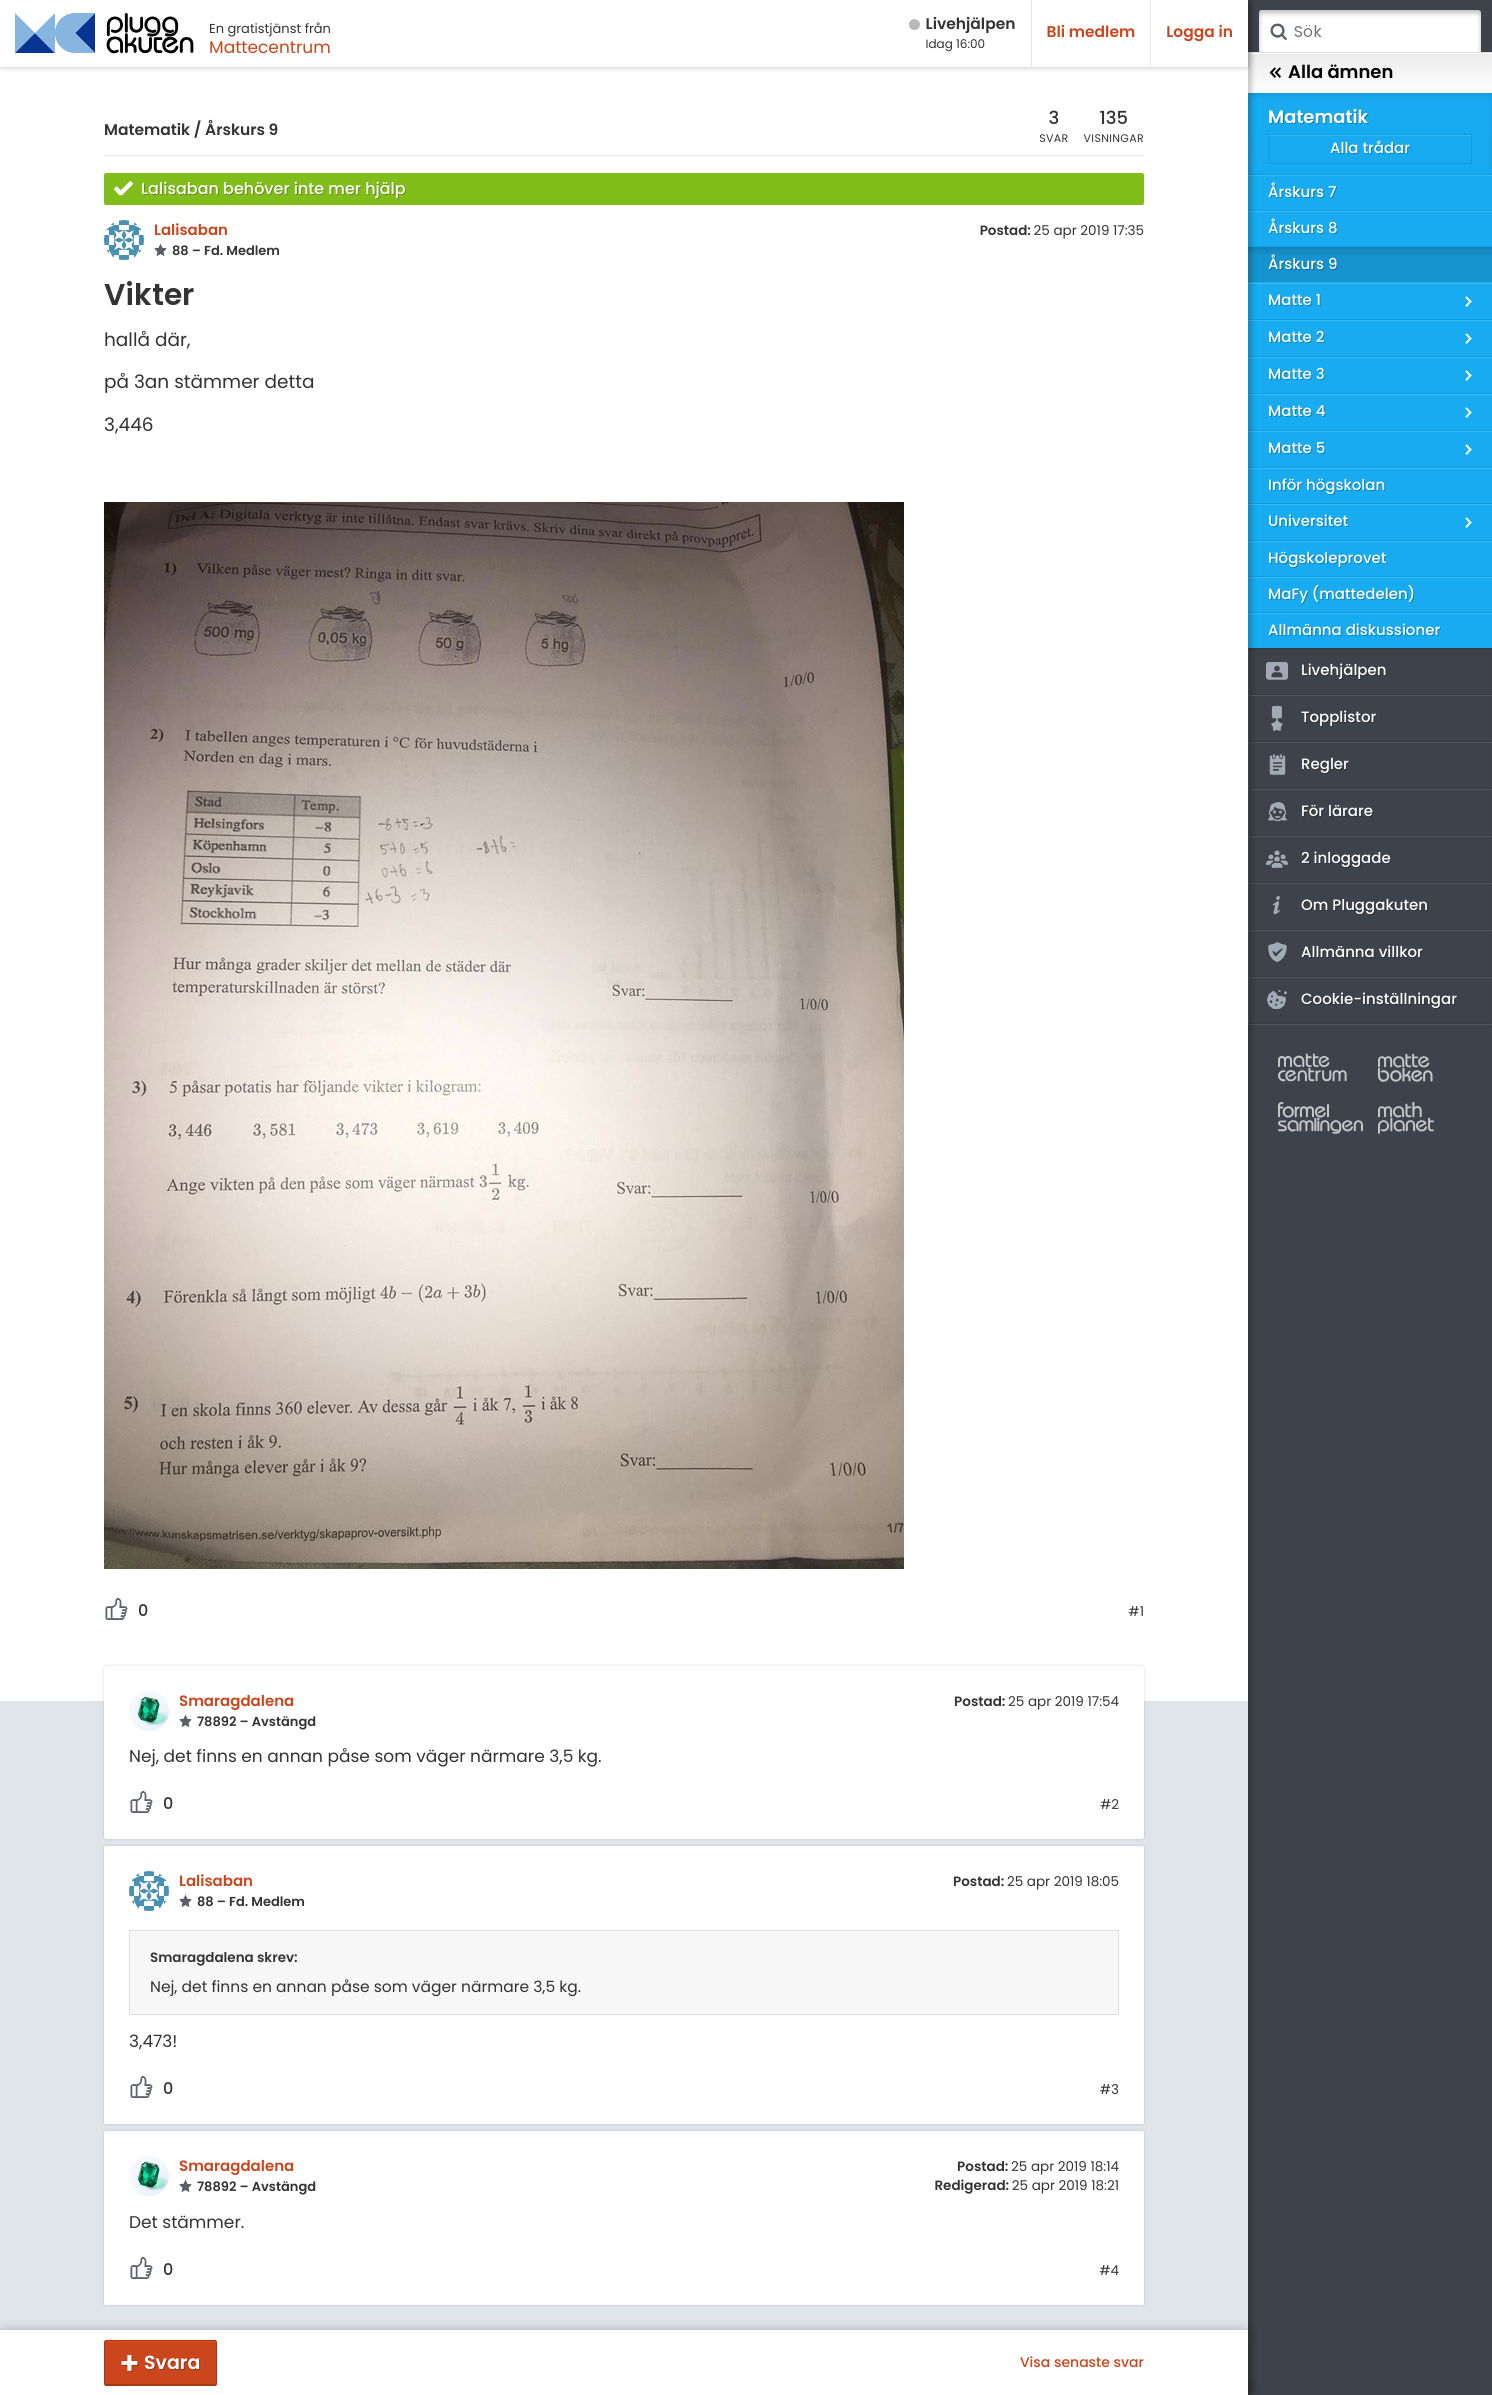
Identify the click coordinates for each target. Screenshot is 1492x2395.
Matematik (147, 130)
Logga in (1199, 32)
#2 (1109, 1805)
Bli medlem (1091, 32)
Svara (172, 2362)
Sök (1278, 32)
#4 (1109, 2271)
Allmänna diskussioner (1354, 630)
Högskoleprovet (1327, 558)
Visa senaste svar (1082, 2362)
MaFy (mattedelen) (1341, 594)
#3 (1109, 2090)
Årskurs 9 (241, 130)
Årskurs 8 (1303, 228)
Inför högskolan (1326, 485)
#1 (1136, 1612)
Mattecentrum (270, 47)
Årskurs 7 (1302, 192)
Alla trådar (1370, 148)
